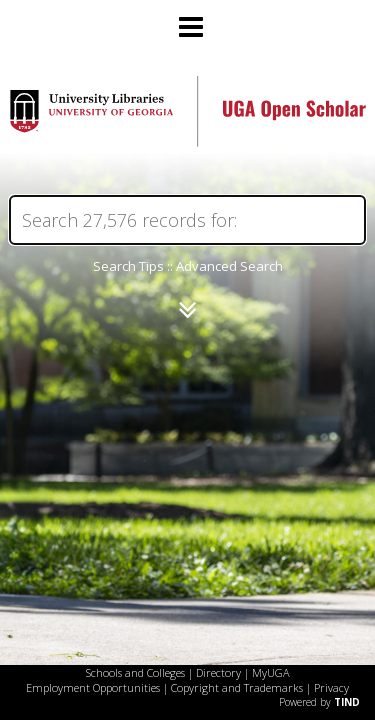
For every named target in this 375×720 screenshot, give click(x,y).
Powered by (319, 702)
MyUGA (271, 672)
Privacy (331, 687)
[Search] (187, 220)
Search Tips (128, 266)
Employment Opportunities (93, 687)
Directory (218, 672)
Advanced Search (229, 266)
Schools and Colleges (135, 672)
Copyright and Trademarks (237, 687)
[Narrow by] (187, 310)
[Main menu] (188, 19)
